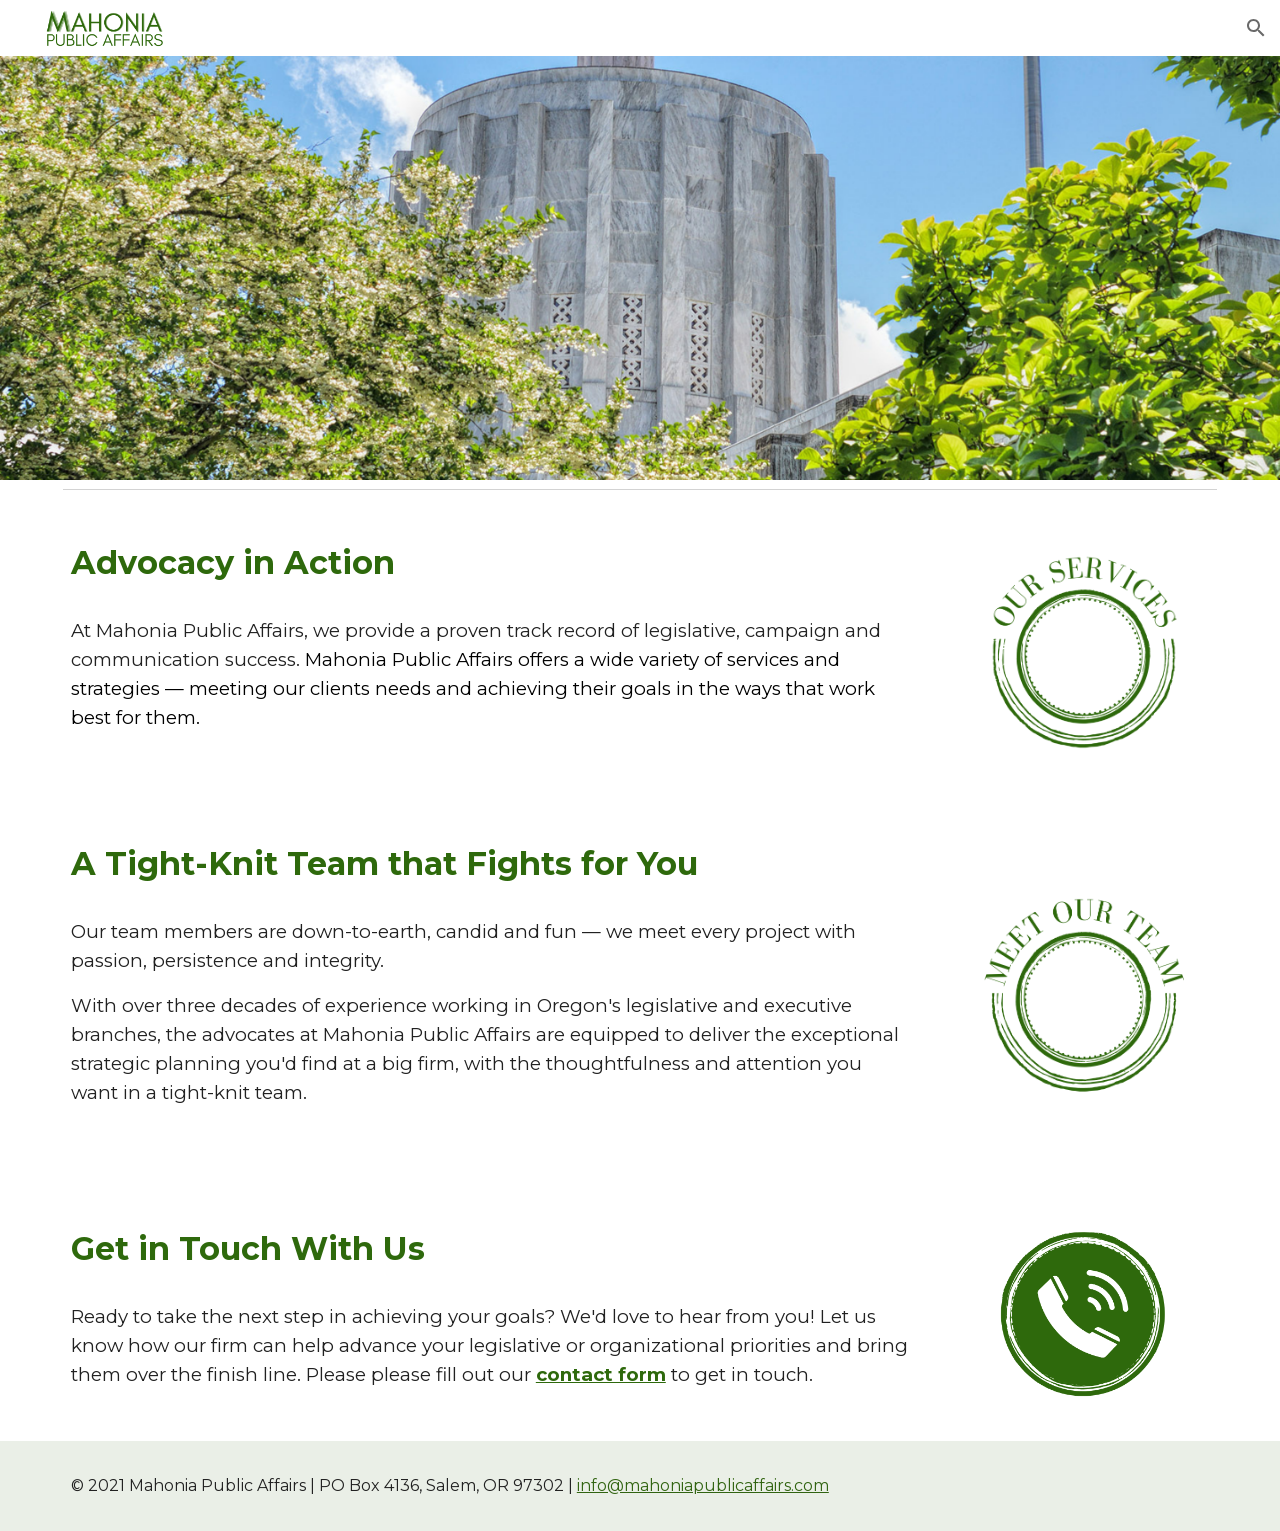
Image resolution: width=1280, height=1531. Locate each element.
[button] (1256, 28)
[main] (492, 562)
